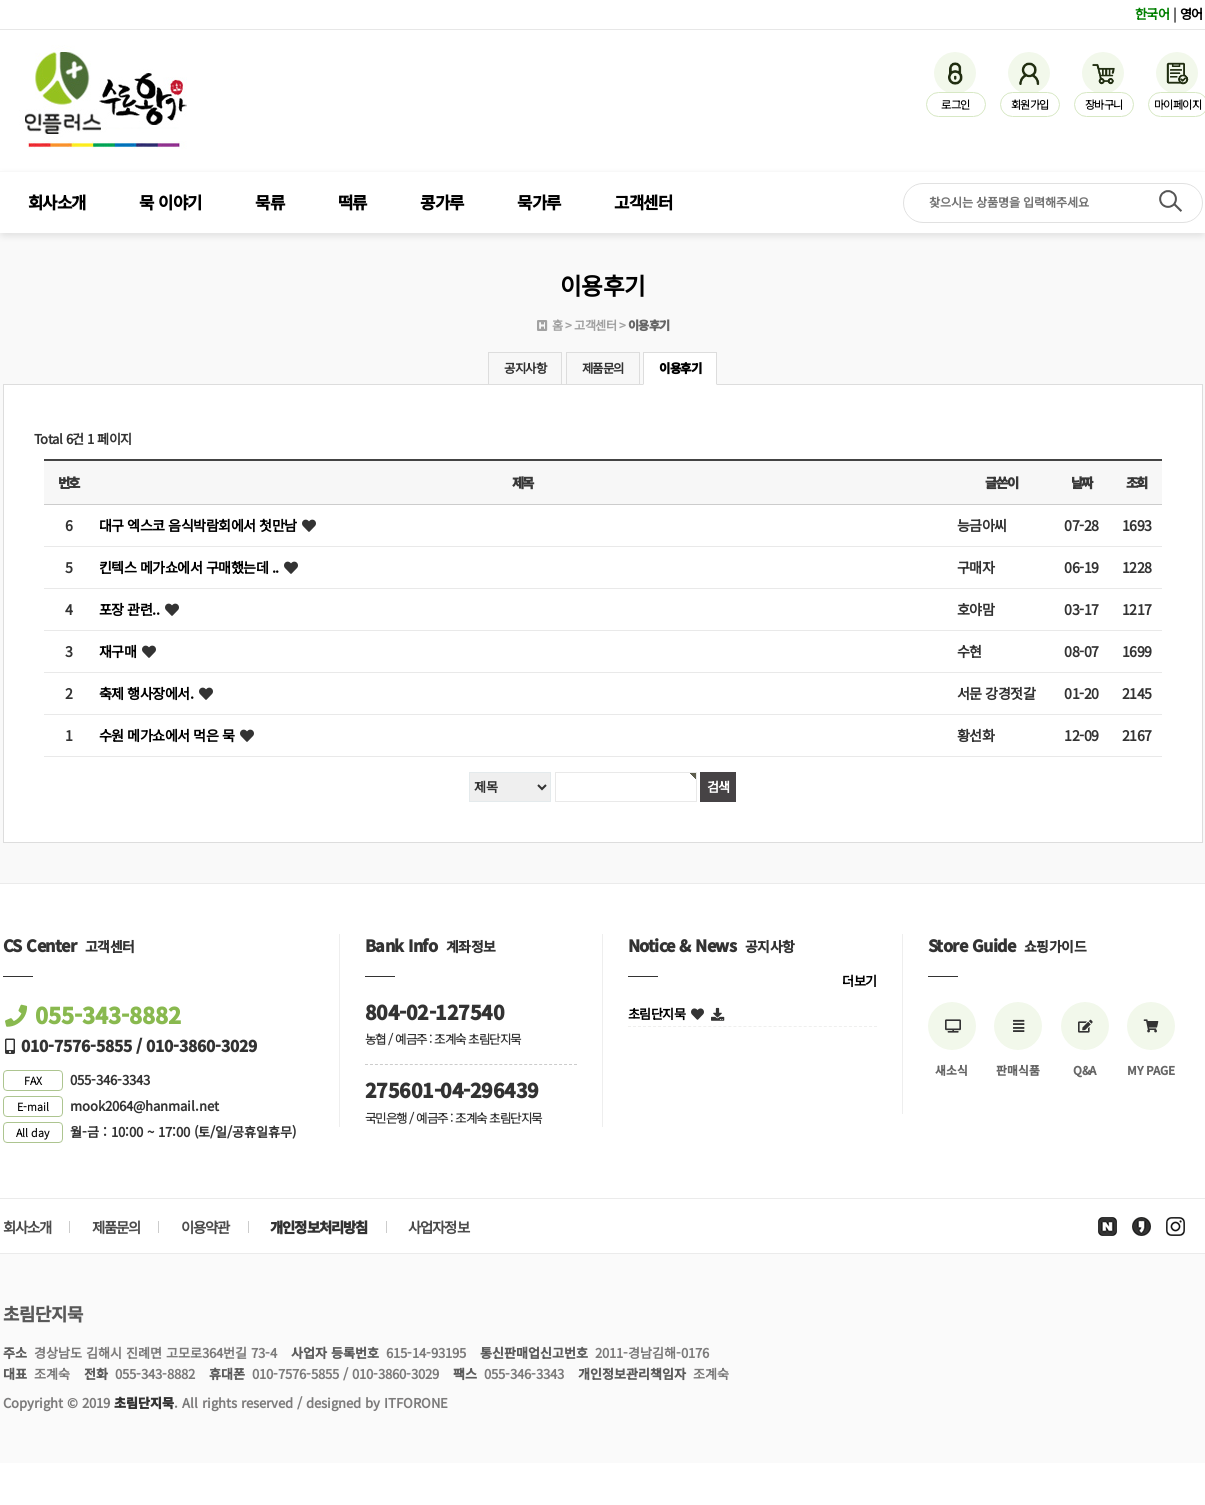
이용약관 (205, 1226)
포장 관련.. (129, 609)
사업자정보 (438, 1226)
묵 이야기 (170, 202)
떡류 (352, 202)
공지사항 (525, 368)
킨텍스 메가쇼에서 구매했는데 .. (189, 567)
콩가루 (442, 202)
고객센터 (643, 202)
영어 (1191, 13)
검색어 (0, 0)
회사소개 (57, 202)
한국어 (1152, 13)
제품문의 (603, 368)
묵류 (269, 202)
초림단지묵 (657, 1013)
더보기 (859, 980)
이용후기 (680, 368)
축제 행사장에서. (146, 693)
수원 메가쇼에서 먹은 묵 (167, 735)
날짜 (1081, 482)
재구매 (118, 651)
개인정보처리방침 (319, 1226)
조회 (1136, 482)
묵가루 (539, 202)
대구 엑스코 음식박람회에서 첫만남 (198, 525)
